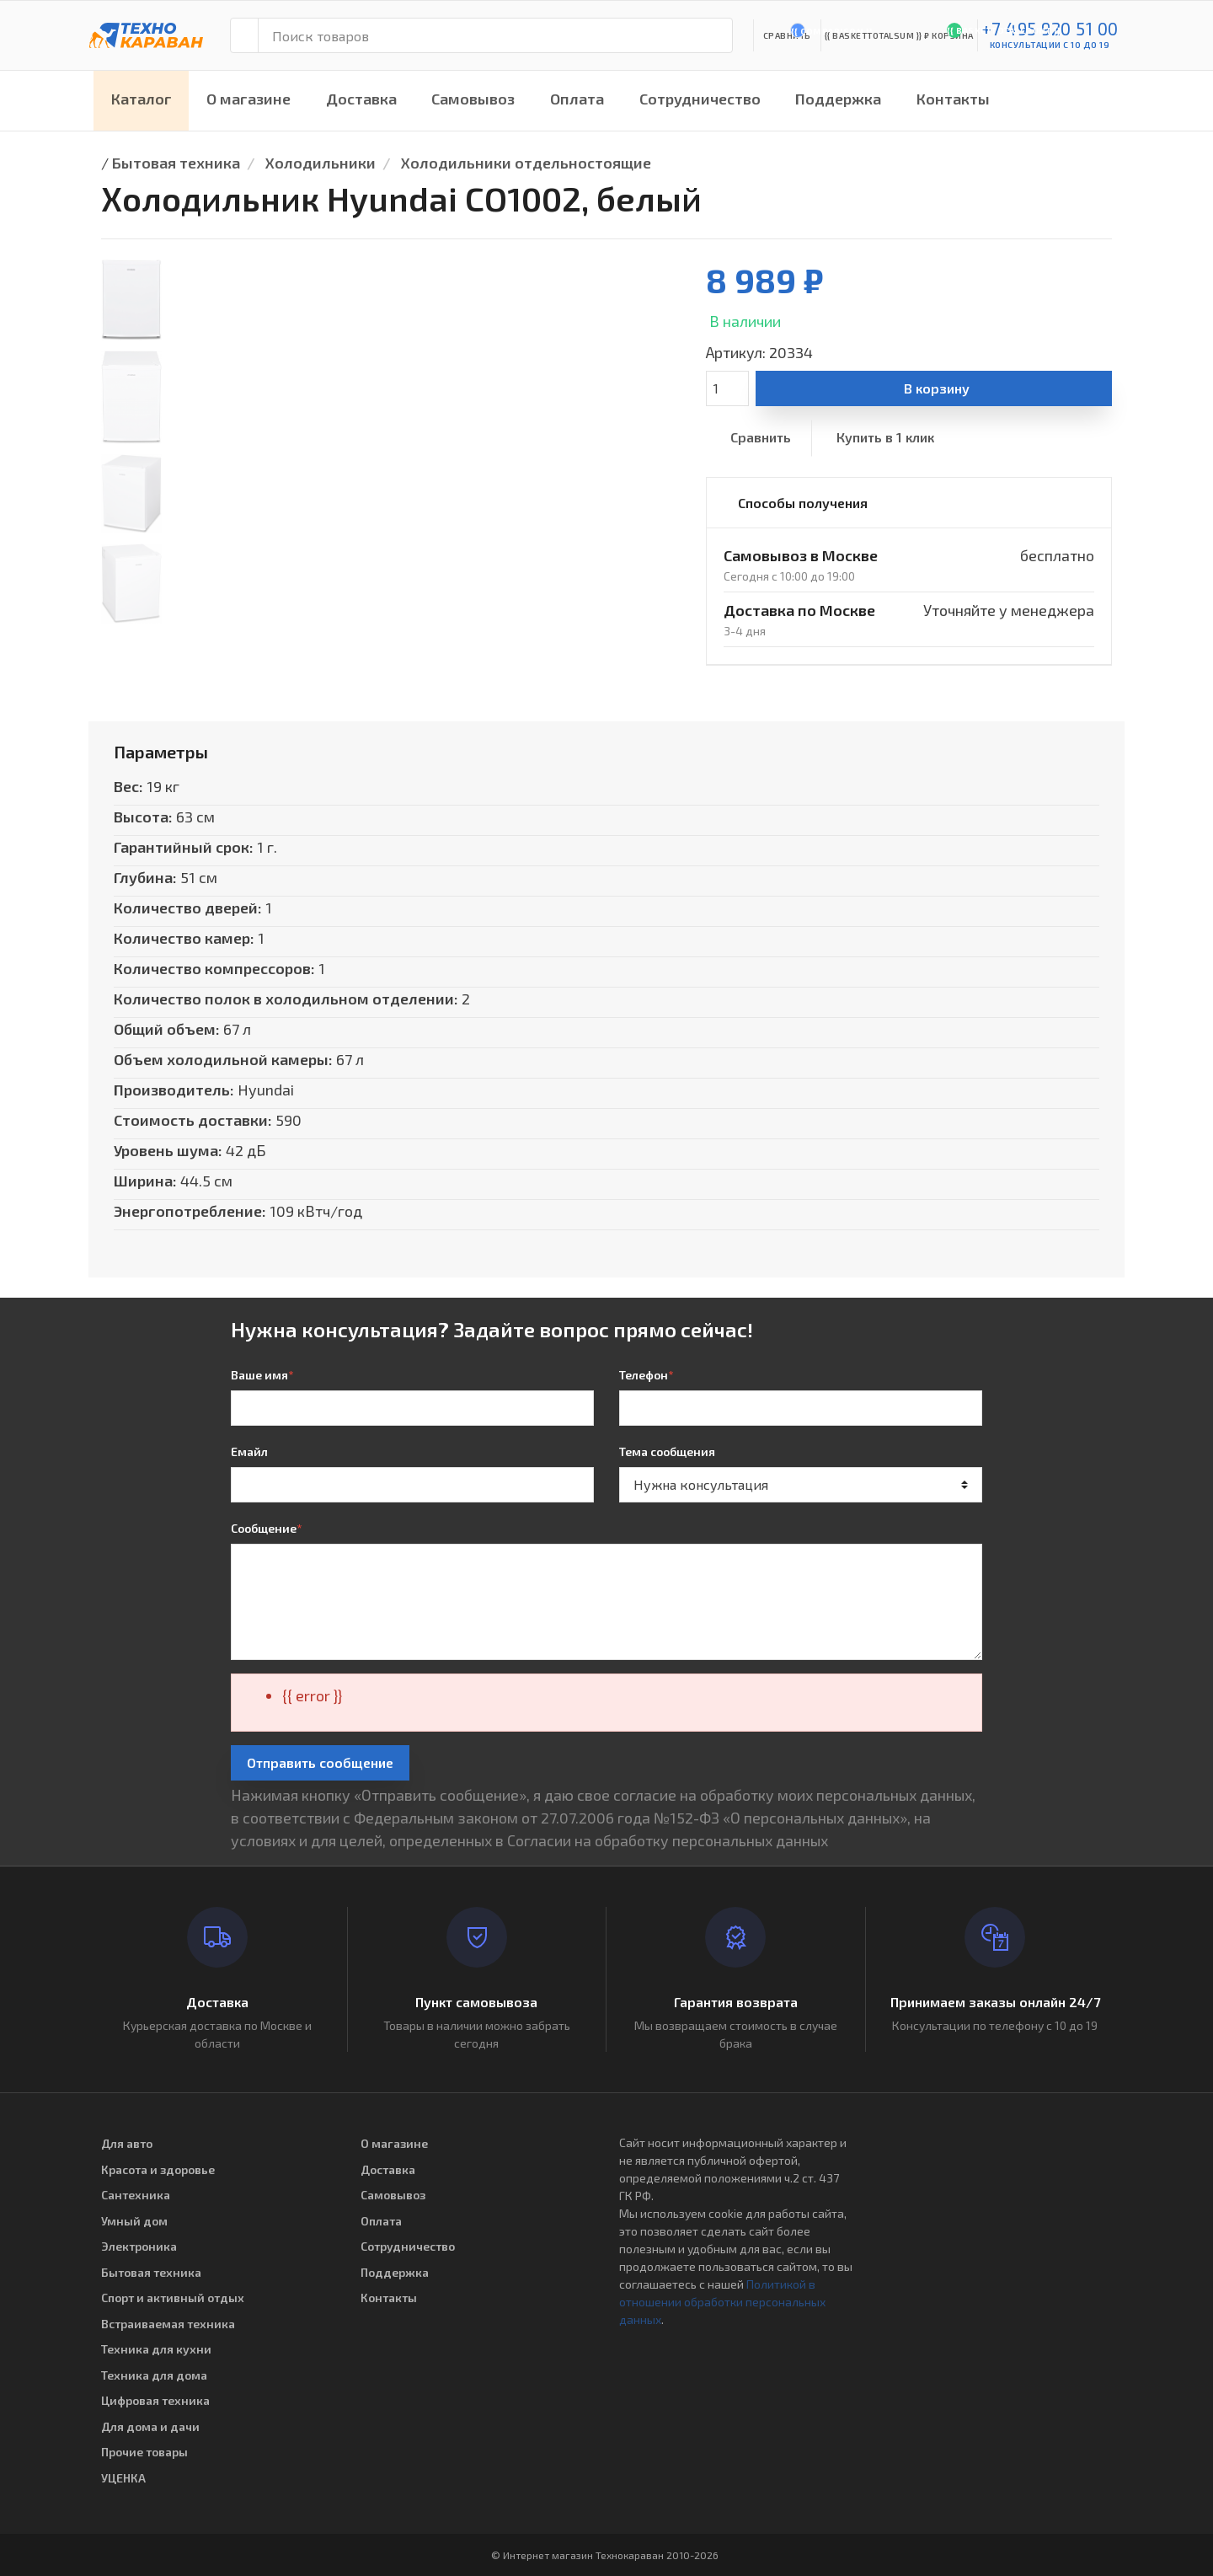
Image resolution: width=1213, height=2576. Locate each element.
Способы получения (803, 503)
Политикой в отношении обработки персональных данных (722, 2302)
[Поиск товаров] (495, 35)
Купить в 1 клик (885, 437)
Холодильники (320, 162)
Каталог (141, 98)
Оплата (577, 98)
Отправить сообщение (320, 1762)
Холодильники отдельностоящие (526, 162)
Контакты (953, 98)
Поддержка (838, 98)
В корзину (937, 388)
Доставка (361, 98)
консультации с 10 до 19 (1050, 45)
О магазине (248, 98)
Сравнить (760, 437)
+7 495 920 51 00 (1050, 28)
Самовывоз (473, 98)
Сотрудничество (700, 98)
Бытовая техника (176, 162)
